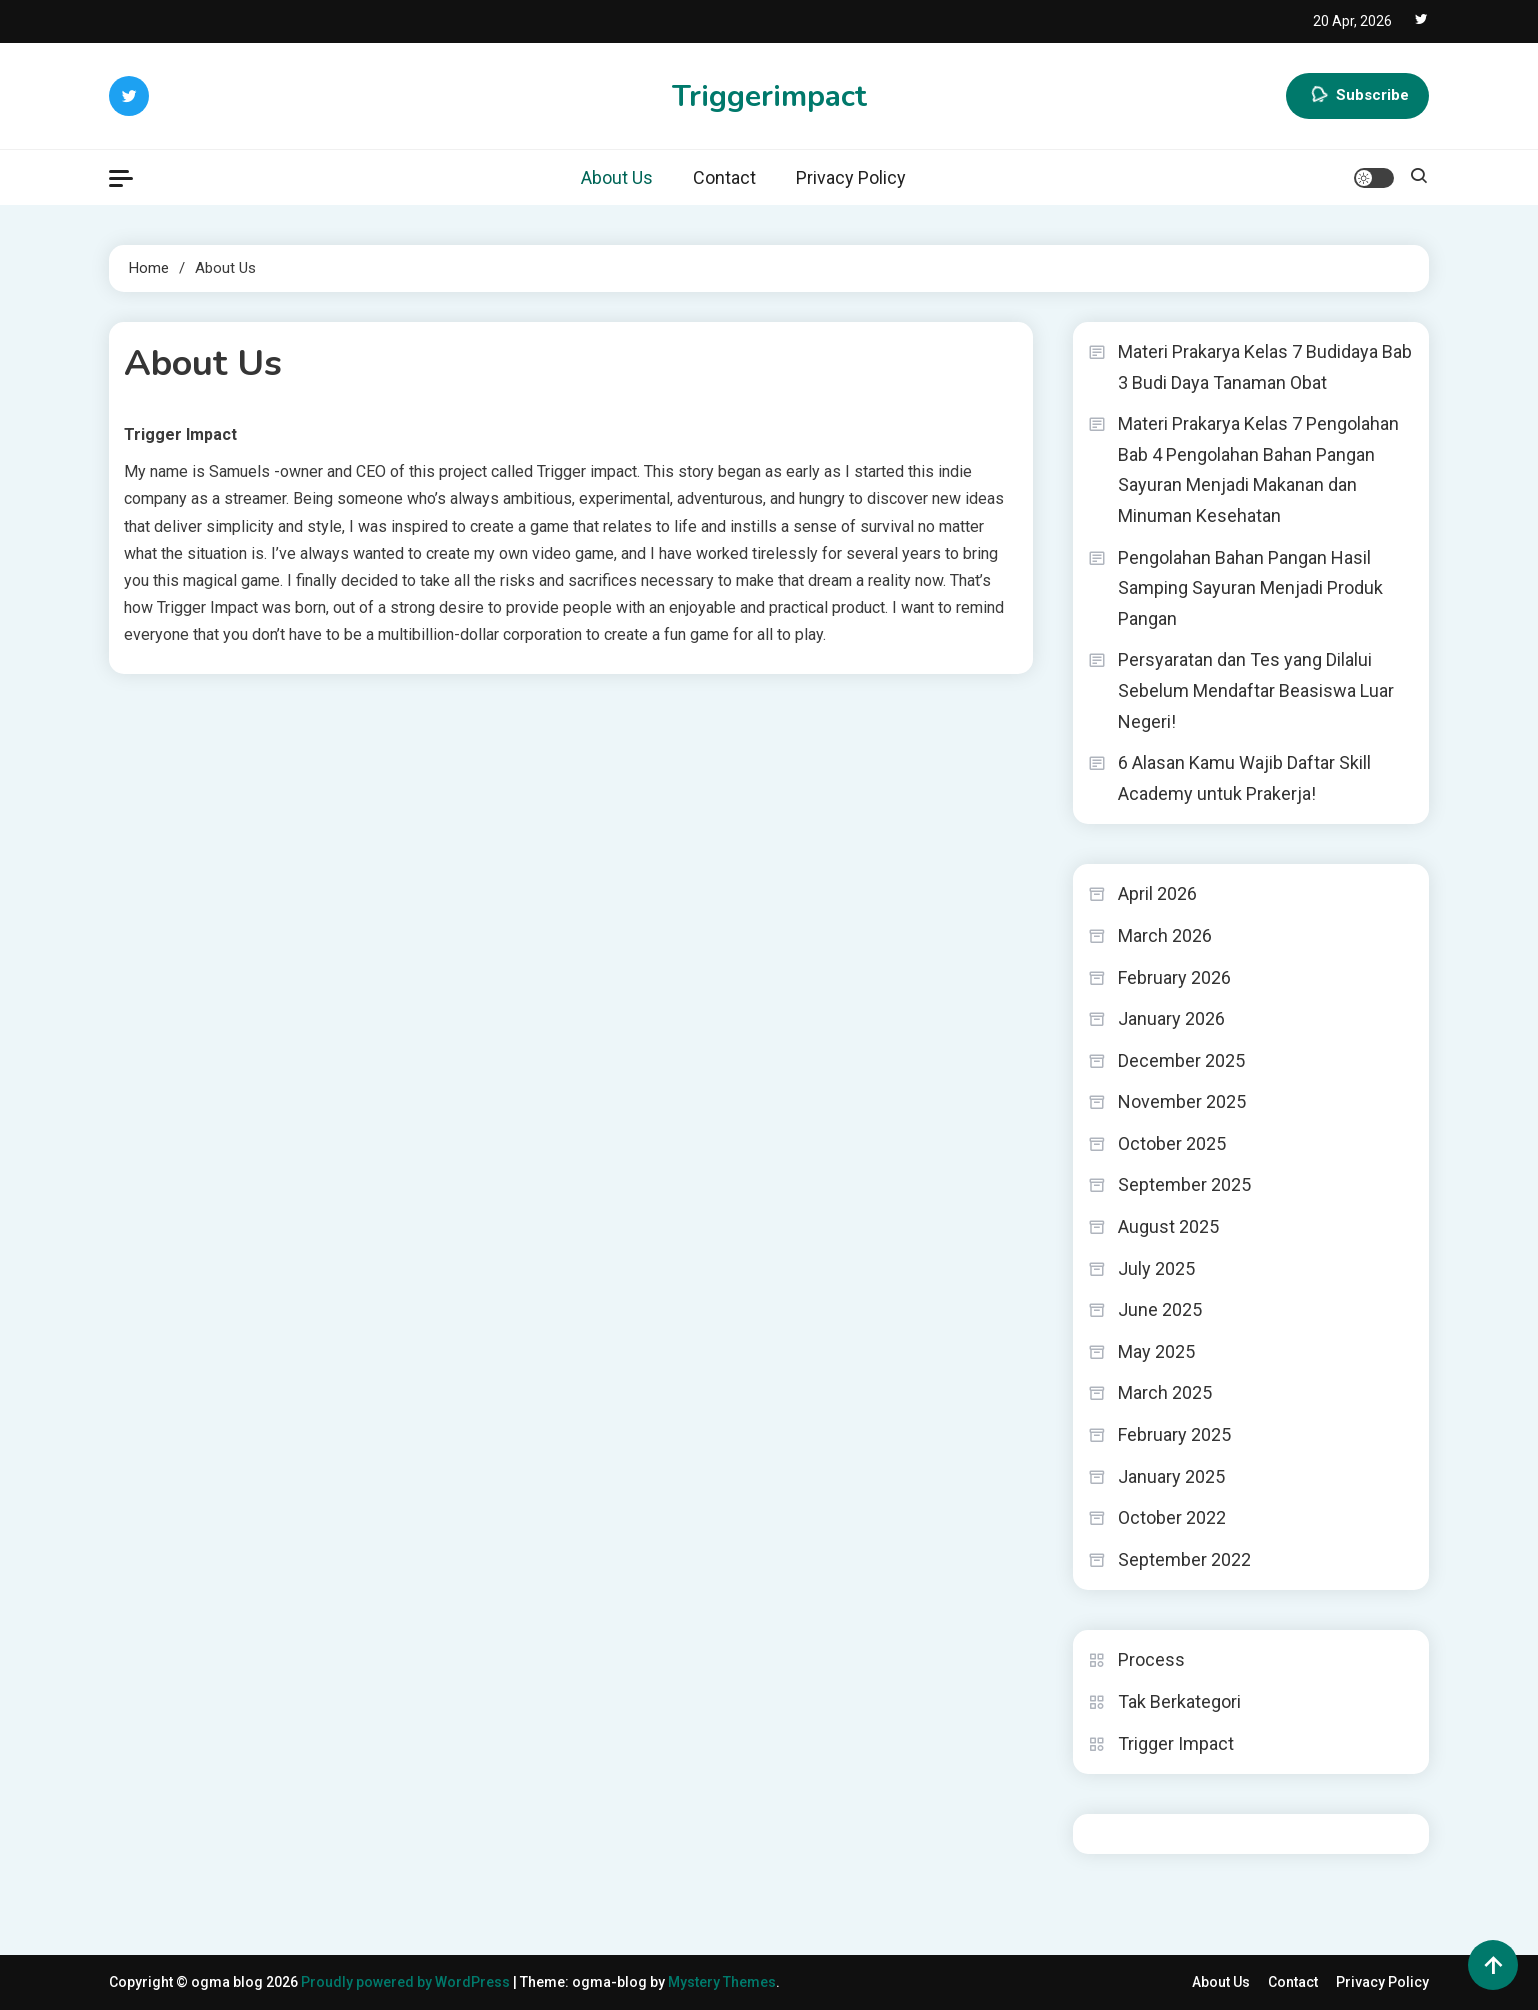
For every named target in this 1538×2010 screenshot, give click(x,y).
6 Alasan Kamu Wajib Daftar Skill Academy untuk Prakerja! (1244, 778)
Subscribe (1357, 96)
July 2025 (1156, 1268)
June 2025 (1160, 1309)
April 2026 (1157, 893)
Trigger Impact (1176, 1743)
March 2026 (1165, 935)
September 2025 (1184, 1184)
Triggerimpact (769, 96)
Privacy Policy (851, 177)
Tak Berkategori (1179, 1701)
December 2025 (1181, 1060)
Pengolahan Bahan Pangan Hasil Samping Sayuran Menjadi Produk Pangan (1250, 588)
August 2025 (1168, 1226)
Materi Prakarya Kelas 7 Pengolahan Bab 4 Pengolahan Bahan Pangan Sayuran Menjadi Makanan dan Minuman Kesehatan (1258, 469)
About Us (617, 177)
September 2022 (1184, 1559)
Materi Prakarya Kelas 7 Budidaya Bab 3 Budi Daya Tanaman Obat (1265, 367)
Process (1151, 1659)
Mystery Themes (722, 1982)
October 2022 (1172, 1517)
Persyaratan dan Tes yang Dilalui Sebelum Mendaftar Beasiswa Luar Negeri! (1256, 690)
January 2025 (1171, 1476)
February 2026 (1174, 977)
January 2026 (1171, 1018)
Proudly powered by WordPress (407, 1982)
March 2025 (1165, 1392)
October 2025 (1172, 1143)
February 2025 (1174, 1434)
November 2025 (1182, 1101)
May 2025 (1156, 1351)
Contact (724, 177)
